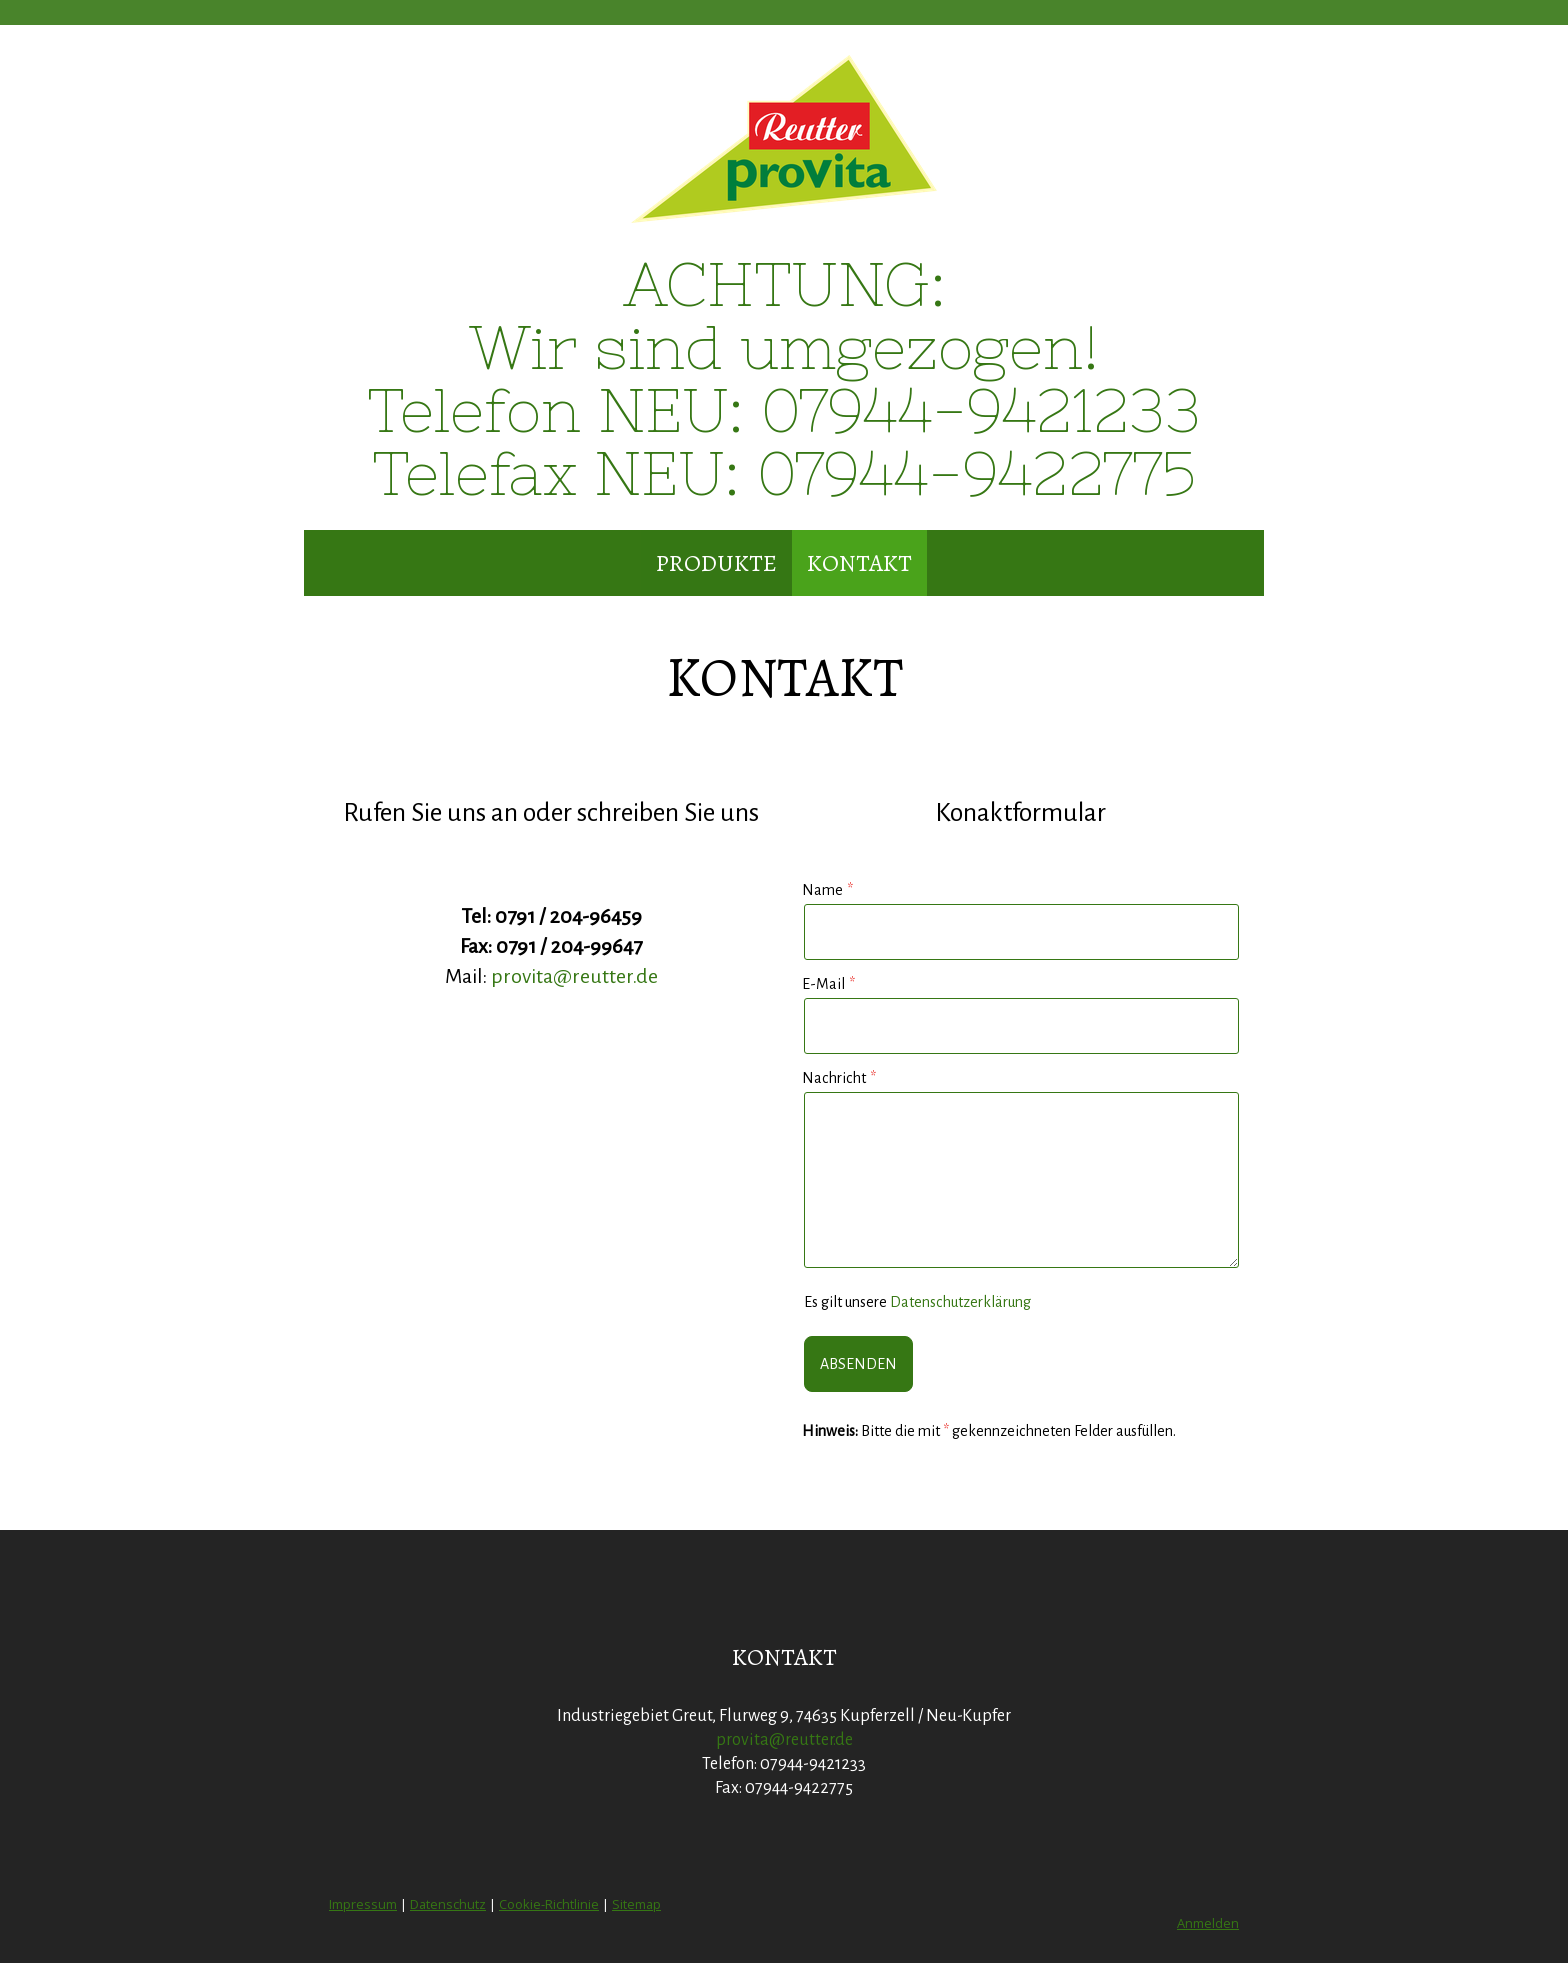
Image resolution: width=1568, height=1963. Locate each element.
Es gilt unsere (917, 1302)
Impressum (363, 1904)
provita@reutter (561, 976)
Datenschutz (448, 1904)
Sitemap (636, 1904)
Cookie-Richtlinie (549, 1904)
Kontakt (859, 563)
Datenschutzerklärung (960, 1302)
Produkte (716, 563)
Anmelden (1208, 1923)
